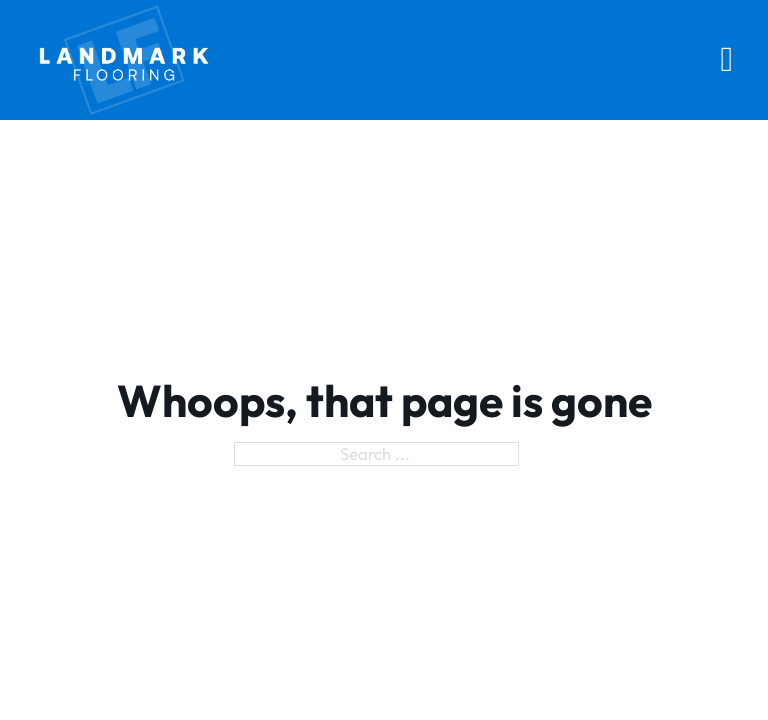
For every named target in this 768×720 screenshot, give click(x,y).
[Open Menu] (727, 59)
